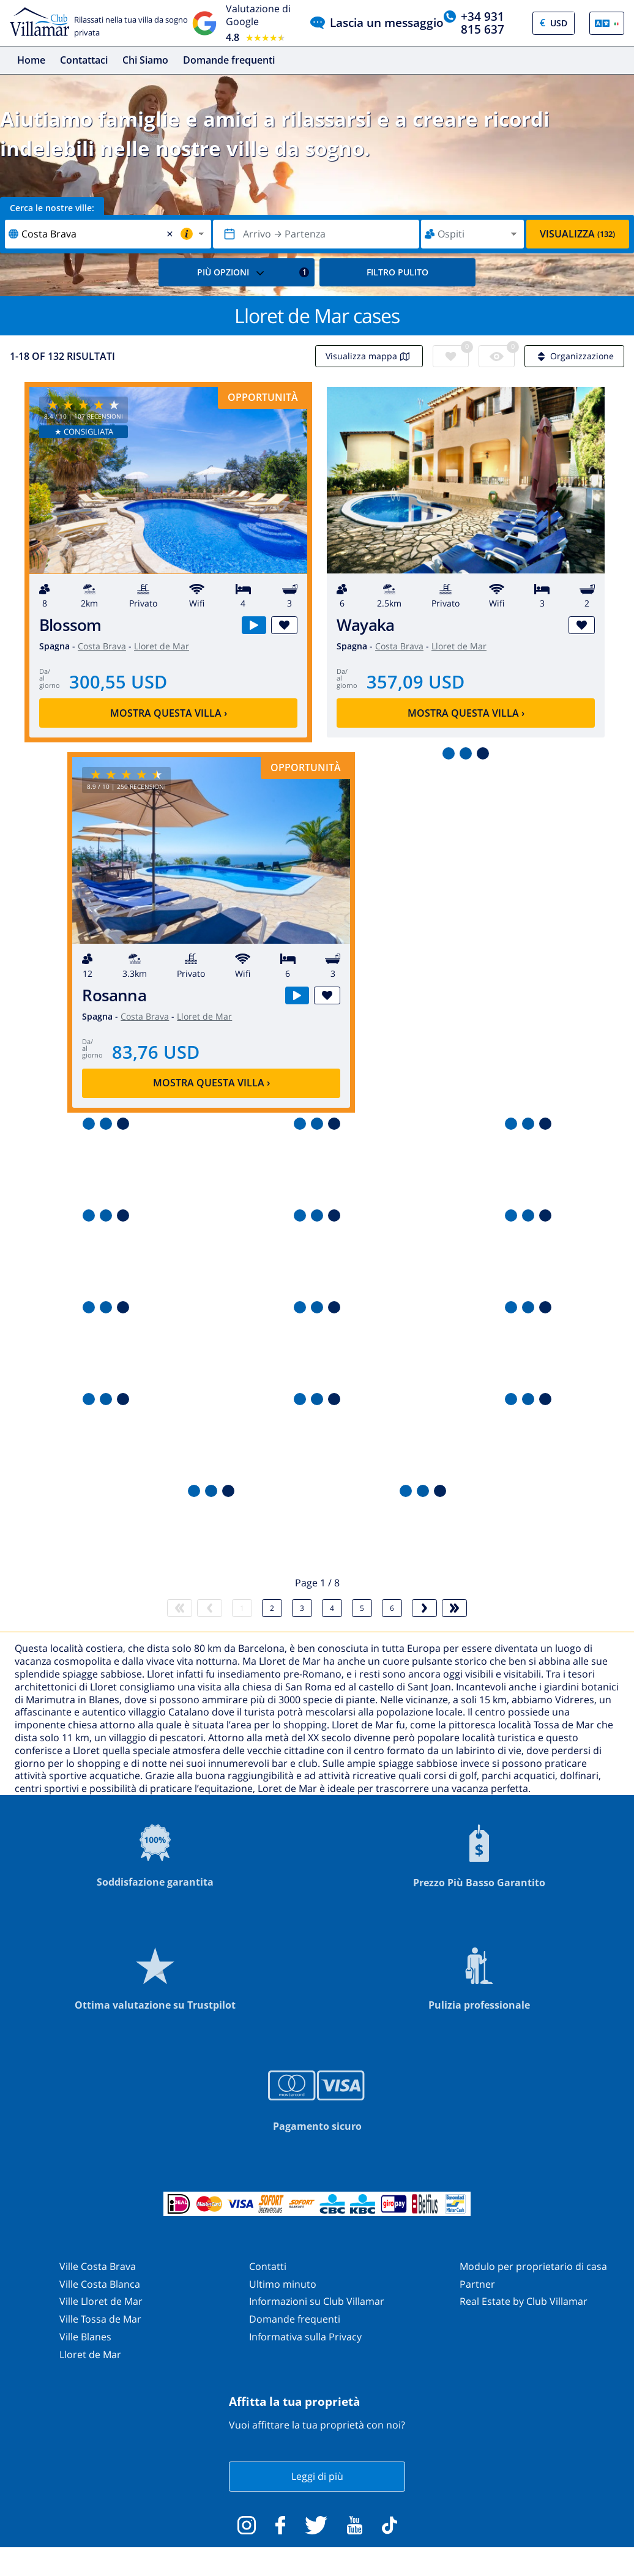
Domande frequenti (229, 60)
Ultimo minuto (282, 2284)
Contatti (267, 2266)
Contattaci (84, 60)
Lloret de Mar (161, 646)
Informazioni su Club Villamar (316, 2301)
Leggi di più (317, 2476)
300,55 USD (118, 681)
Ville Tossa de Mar (100, 2319)
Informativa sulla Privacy (305, 2336)
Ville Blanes (85, 2336)
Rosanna (114, 995)
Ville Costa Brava (97, 2266)
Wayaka (365, 625)
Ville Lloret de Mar (101, 2301)
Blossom (70, 625)
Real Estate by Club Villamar (523, 2301)
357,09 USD (415, 681)
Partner (477, 2284)
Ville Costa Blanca (99, 2284)
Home (31, 60)
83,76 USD (156, 1052)
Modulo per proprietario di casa (533, 2266)
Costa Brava (102, 646)
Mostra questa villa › (168, 713)
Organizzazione (574, 356)
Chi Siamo (145, 60)
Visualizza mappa (369, 356)
